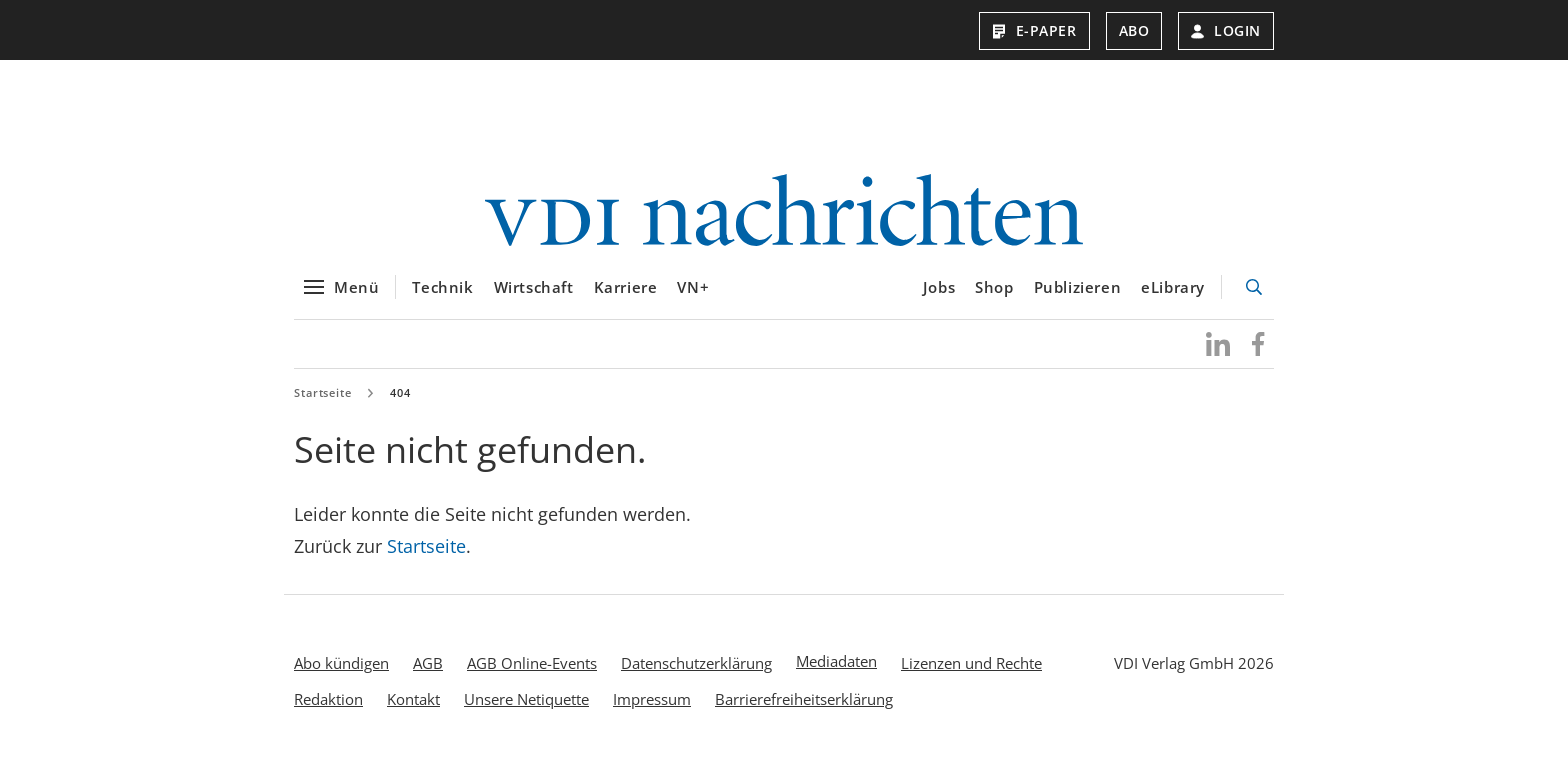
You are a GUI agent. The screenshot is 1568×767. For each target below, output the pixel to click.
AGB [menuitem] (428, 663)
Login (1226, 30)
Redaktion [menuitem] (328, 699)
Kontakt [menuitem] (413, 699)
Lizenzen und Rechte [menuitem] (971, 663)
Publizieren (1078, 287)
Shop (994, 287)
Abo (1134, 30)
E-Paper (1034, 30)
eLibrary (1173, 287)
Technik (442, 287)
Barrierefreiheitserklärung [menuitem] (804, 699)
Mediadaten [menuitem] (836, 661)
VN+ (693, 287)
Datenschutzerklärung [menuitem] (696, 663)
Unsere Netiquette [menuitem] (526, 699)
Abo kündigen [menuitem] (341, 663)
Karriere (626, 287)
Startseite (323, 392)
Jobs (939, 287)
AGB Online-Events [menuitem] (532, 663)
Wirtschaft (534, 287)
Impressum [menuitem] (652, 699)
